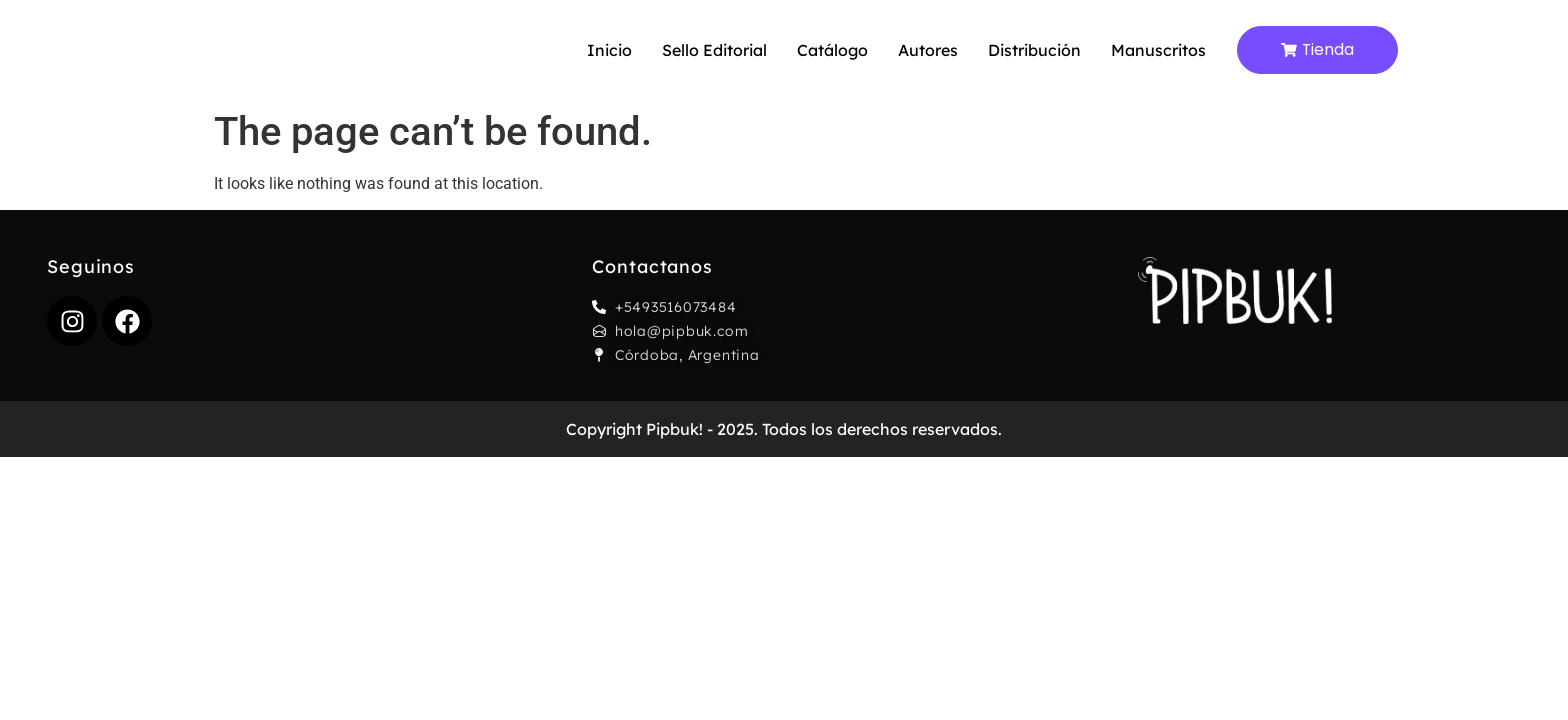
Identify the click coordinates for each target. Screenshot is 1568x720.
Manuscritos (1158, 50)
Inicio (609, 50)
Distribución (1034, 50)
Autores (928, 50)
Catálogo (832, 50)
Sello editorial (714, 50)
